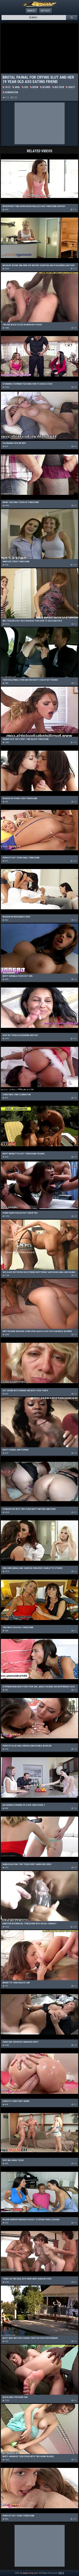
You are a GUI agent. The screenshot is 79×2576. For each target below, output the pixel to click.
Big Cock (58, 87)
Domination (10, 92)
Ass (25, 87)
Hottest (45, 11)
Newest (31, 11)
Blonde (45, 87)
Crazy (70, 87)
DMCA (61, 2573)
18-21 (7, 87)
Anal (16, 87)
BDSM (34, 87)
